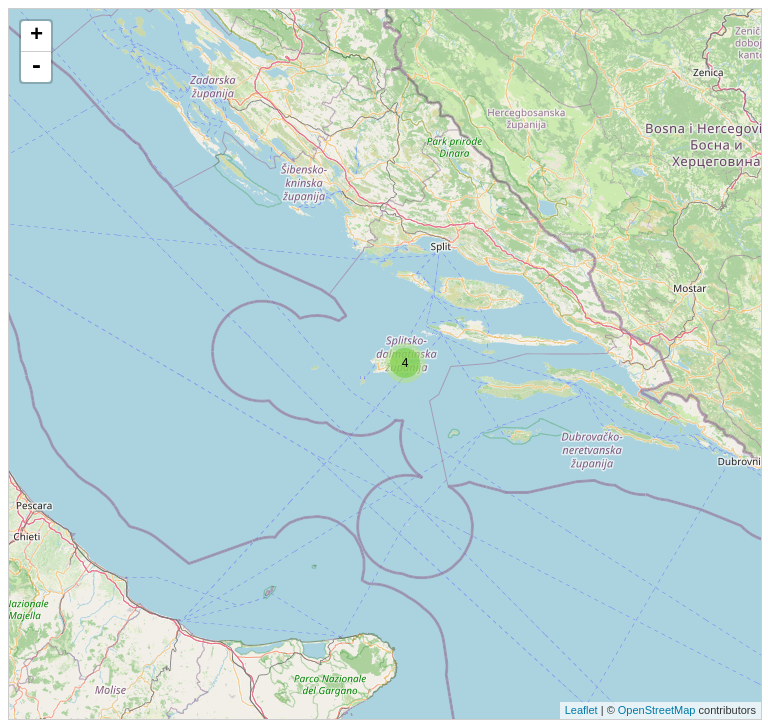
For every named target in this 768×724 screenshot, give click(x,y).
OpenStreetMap (657, 710)
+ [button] (36, 36)
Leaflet (581, 710)
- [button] (36, 67)
